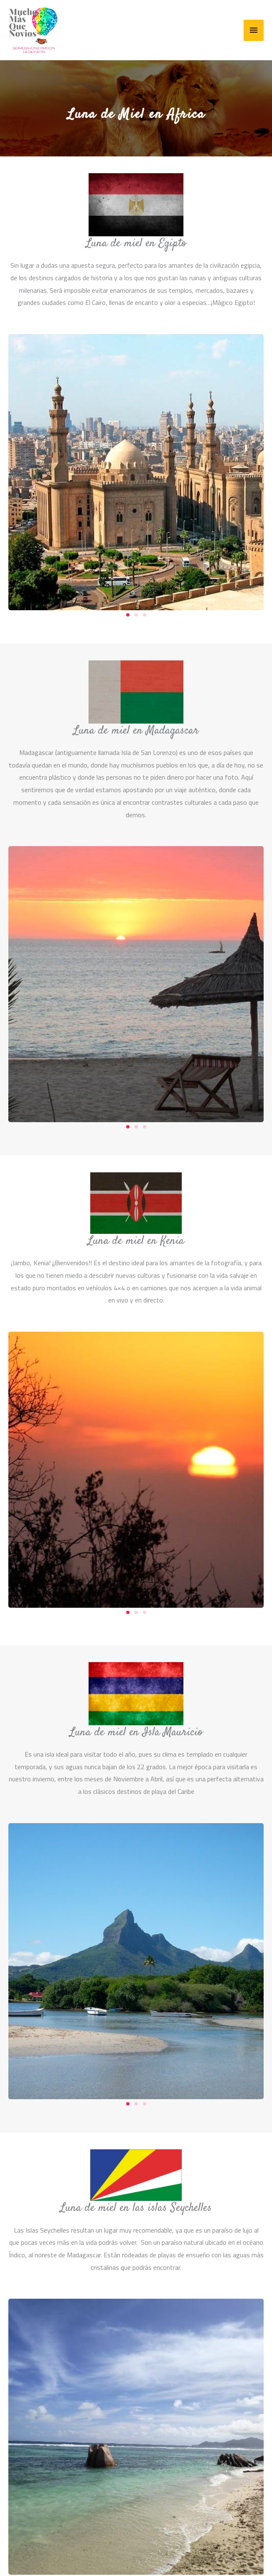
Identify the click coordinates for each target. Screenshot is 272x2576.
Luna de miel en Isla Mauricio (136, 1732)
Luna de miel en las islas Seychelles (136, 2208)
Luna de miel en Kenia (136, 1241)
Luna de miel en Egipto (136, 243)
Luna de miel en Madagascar (136, 731)
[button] (128, 615)
